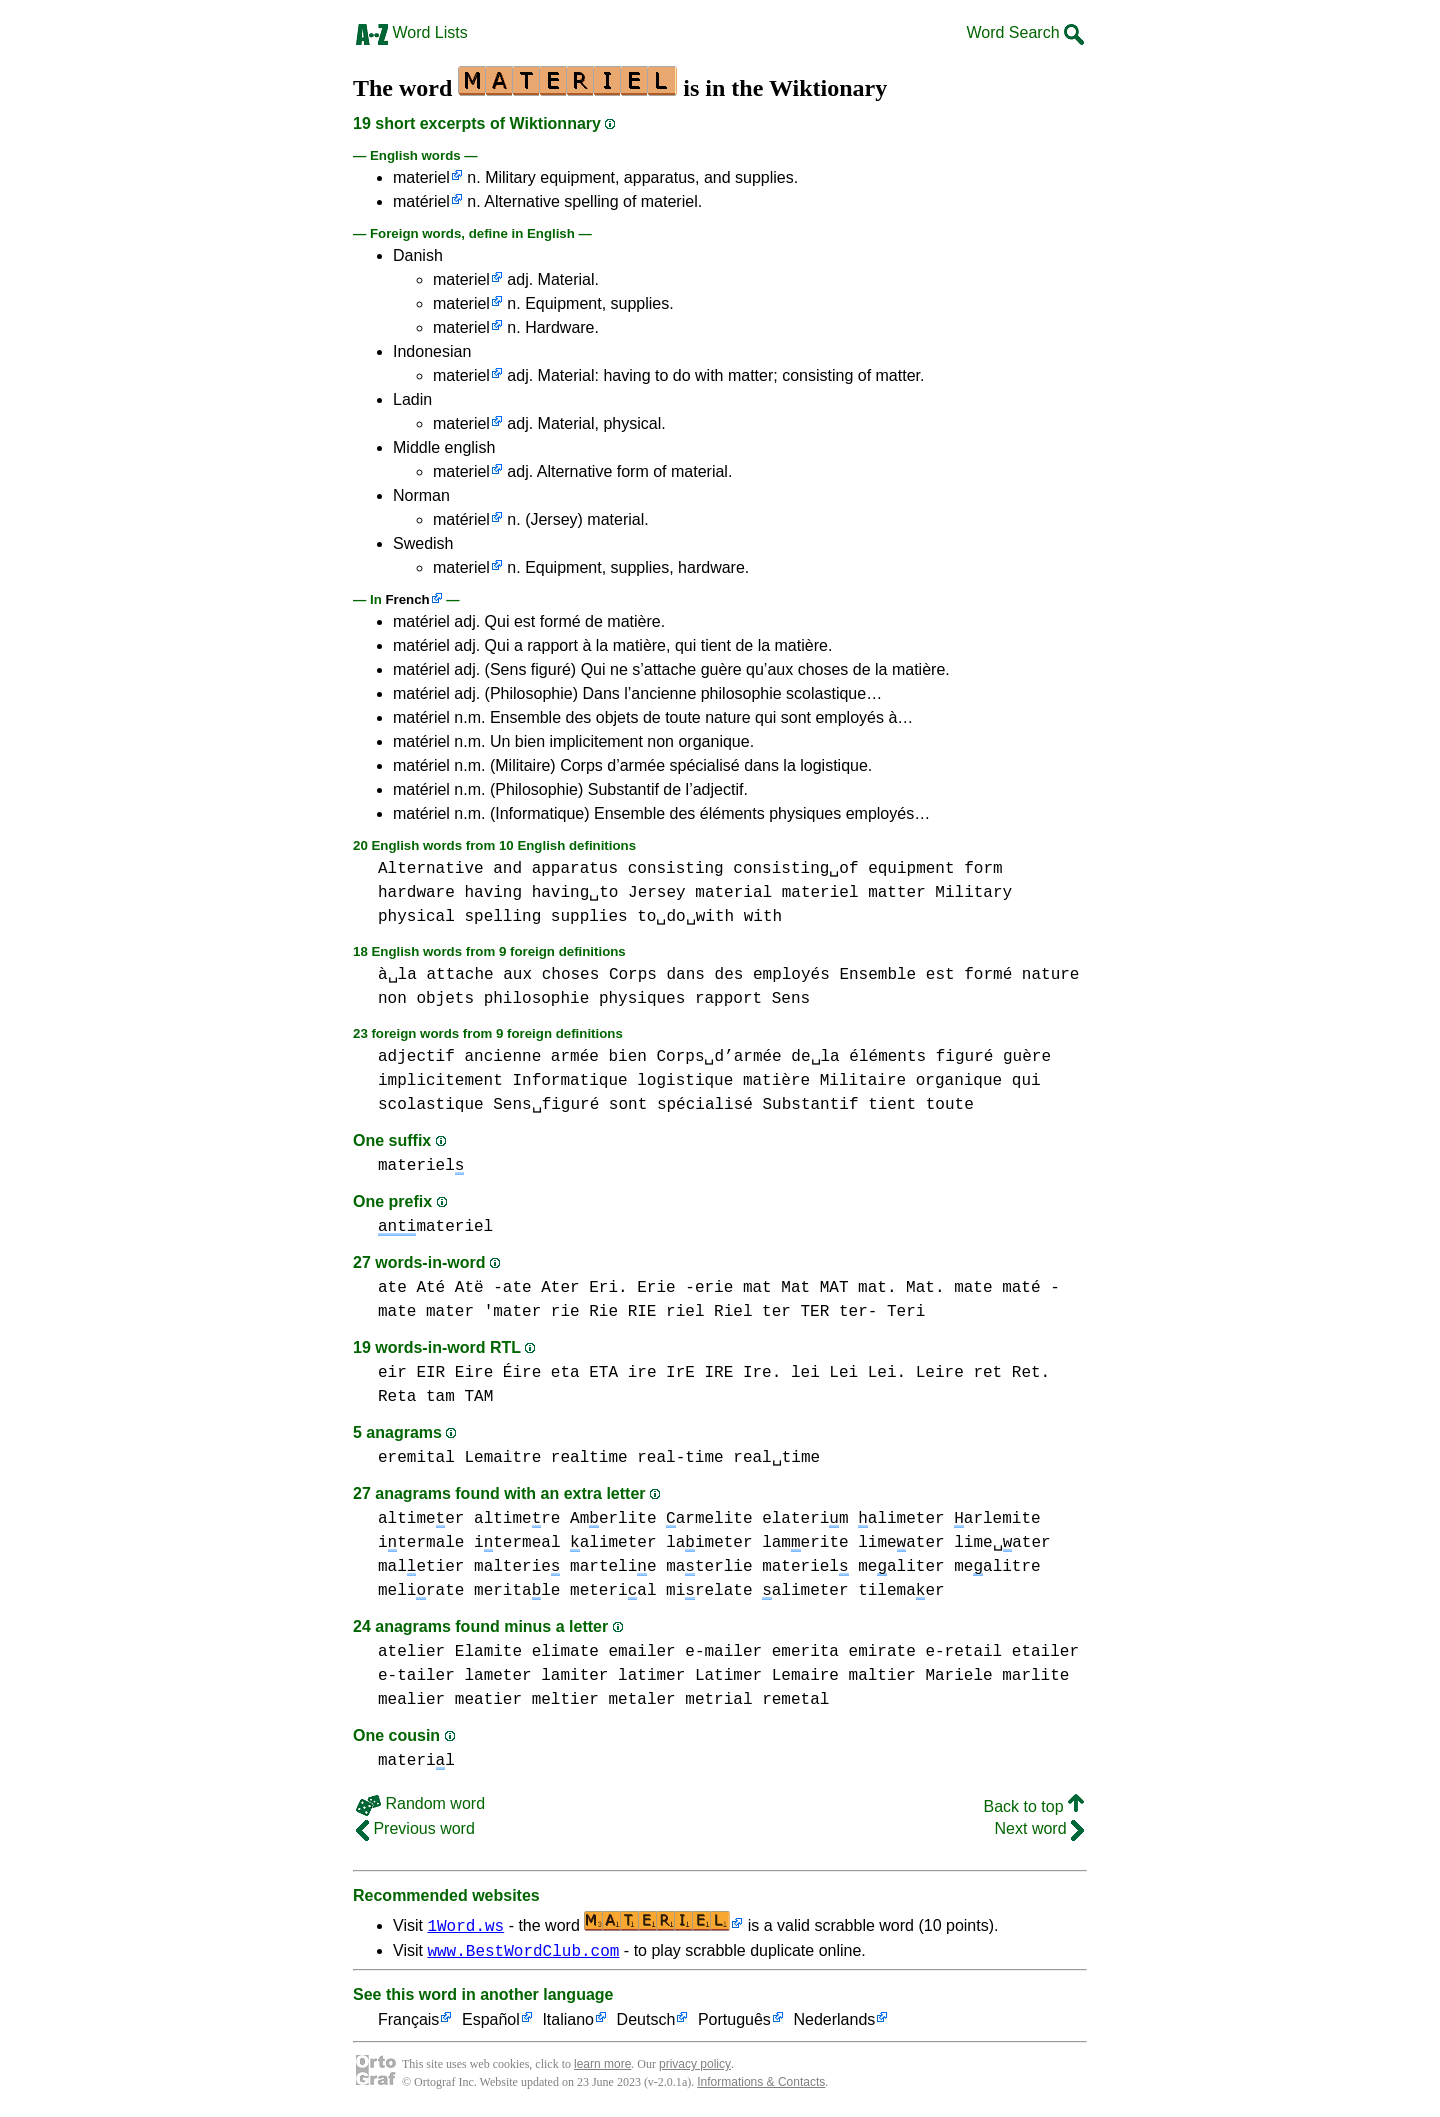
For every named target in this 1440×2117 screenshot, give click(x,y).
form (983, 869)
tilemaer (901, 1591)
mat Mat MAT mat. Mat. (844, 1288)
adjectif (416, 1057)
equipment (911, 869)
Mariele (958, 1676)
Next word (1039, 1828)
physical (416, 917)
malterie (517, 1567)
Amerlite (613, 1519)
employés (791, 975)
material (733, 893)
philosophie (537, 999)
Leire (940, 1373)
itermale (421, 1543)
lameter (497, 1676)
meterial (613, 1591)
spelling (502, 917)
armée (575, 1057)
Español (491, 2023)
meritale (517, 1591)
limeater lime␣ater (954, 1543)
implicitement (440, 1081)
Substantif (810, 1105)
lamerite (805, 1543)
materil (416, 1761)
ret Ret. (1011, 1373)
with (763, 917)
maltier (881, 1676)
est (940, 975)
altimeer (421, 1519)
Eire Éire (498, 1373)
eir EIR (411, 1373)
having (493, 893)
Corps (633, 975)
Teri (906, 1312)
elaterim (805, 1519)
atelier (411, 1652)
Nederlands (834, 2023)
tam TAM (459, 1397)
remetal (795, 1700)
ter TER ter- (819, 1312)
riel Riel (709, 1312)
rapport (728, 999)
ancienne (502, 1057)
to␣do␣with (685, 917)
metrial (718, 1700)
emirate (881, 1652)
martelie (613, 1567)
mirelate (709, 1591)
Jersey (657, 893)
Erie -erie (685, 1288)
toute (950, 1105)
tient (892, 1105)
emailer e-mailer (685, 1652)
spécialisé (705, 1105)
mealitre (997, 1567)
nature (1051, 975)
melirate (421, 1591)
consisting (676, 869)
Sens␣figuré (546, 1105)
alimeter (901, 1519)
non (392, 999)
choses (571, 975)
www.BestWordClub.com (523, 1953)
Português (734, 2023)
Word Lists (412, 32)
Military (973, 893)
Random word (420, 1803)
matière (776, 1081)
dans (686, 975)
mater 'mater (483, 1312)
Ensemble (877, 975)
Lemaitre (502, 1458)
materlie (709, 1567)
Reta (397, 1397)
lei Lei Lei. (848, 1373)
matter (897, 893)
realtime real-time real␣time (685, 1458)
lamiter (574, 1676)
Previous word (415, 1828)
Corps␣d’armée (718, 1057)
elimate (565, 1652)
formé (988, 975)
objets (445, 999)
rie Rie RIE (604, 1312)
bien (627, 1057)
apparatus (575, 869)
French (407, 599)
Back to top (1034, 1806)
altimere (517, 1519)
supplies (589, 917)
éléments (887, 1057)
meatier (488, 1700)
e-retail (963, 1652)
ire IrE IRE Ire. (705, 1373)
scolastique (431, 1105)
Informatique (569, 1081)
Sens (791, 999)
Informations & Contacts (761, 2085)
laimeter (709, 1543)
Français (408, 2023)
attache (459, 975)
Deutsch (646, 2023)
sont (628, 1105)
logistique (685, 1081)
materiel (421, 177)
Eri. (608, 1288)
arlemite (997, 1519)
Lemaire (805, 1676)
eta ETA (584, 1373)
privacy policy (695, 2067)
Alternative (431, 869)
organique (959, 1081)
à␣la (397, 975)
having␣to (575, 893)
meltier (565, 1700)
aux (517, 975)
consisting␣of (795, 869)
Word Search (1025, 32)
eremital (416, 1458)
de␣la (815, 1057)
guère (1027, 1057)
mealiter (901, 1567)
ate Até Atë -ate (455, 1288)
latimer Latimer (690, 1676)
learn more (602, 2067)
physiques (642, 999)
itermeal (517, 1543)
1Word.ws (465, 1925)
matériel (421, 201)
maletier (421, 1567)
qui (1026, 1081)
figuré (965, 1057)
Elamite (488, 1652)
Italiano (568, 2023)
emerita (805, 1652)
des (729, 975)
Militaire (863, 1081)
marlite (1035, 1676)
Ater (560, 1288)
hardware (416, 893)
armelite (709, 1519)
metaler (641, 1700)
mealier (411, 1700)
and (507, 869)
